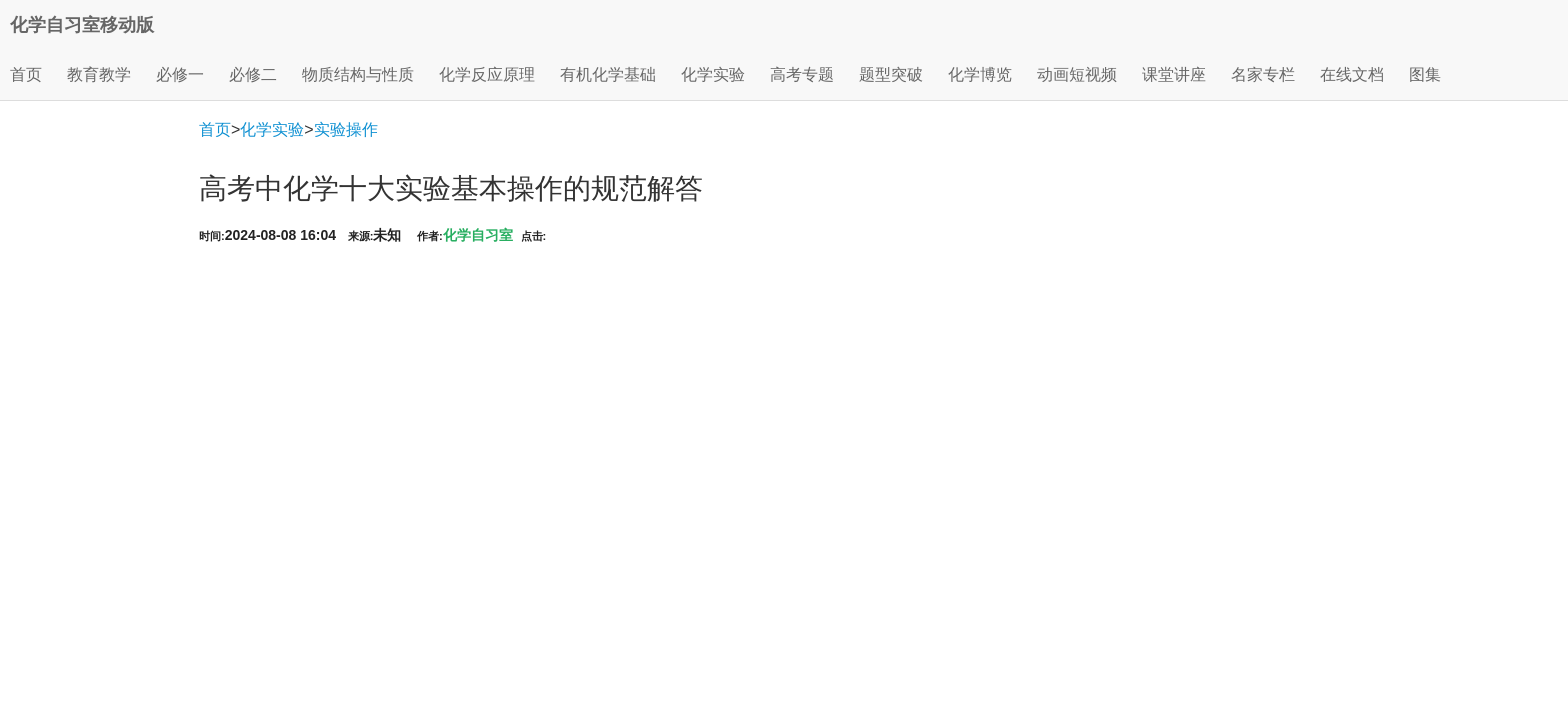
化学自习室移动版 (82, 25)
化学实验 (272, 129)
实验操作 (346, 129)
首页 (26, 74)
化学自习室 (478, 235)
